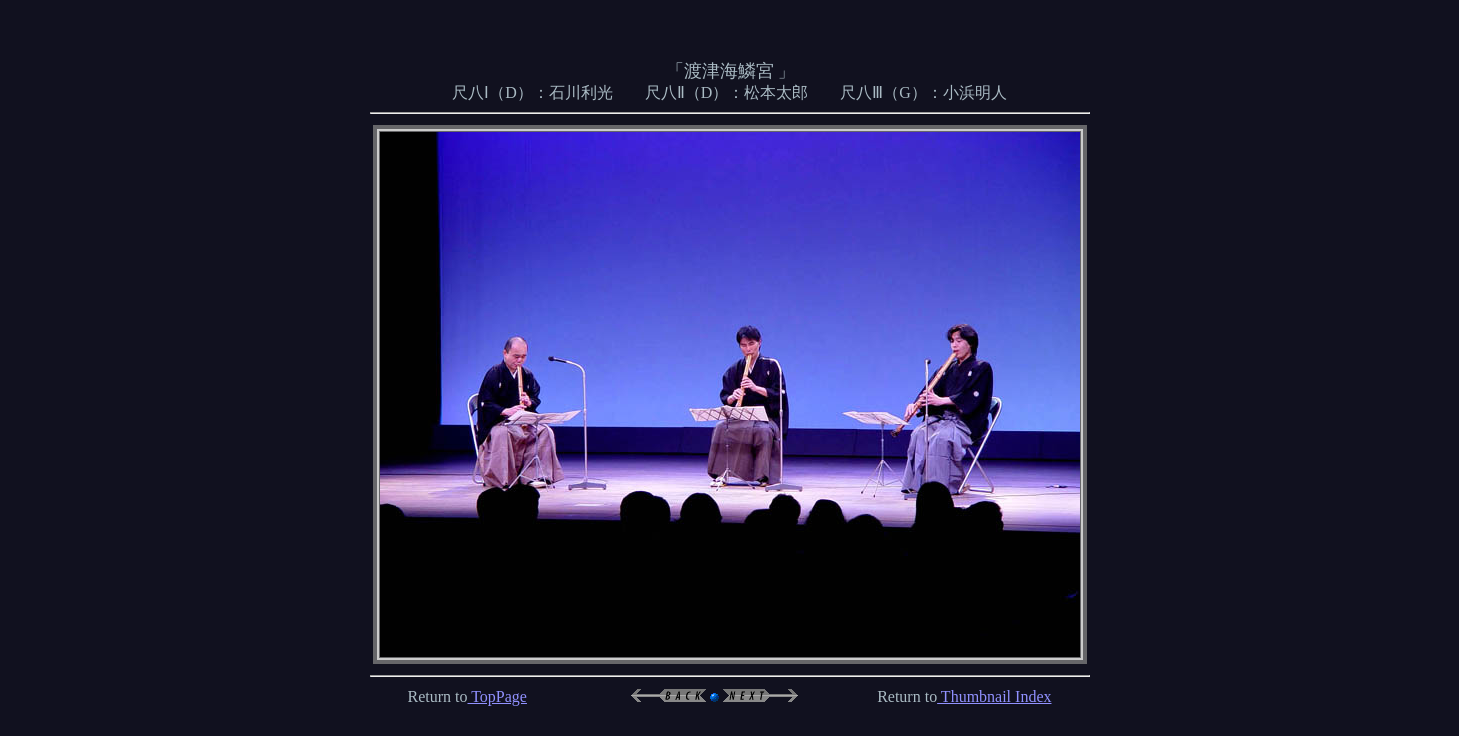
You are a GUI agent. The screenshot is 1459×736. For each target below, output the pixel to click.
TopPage (497, 688)
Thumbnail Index (994, 688)
